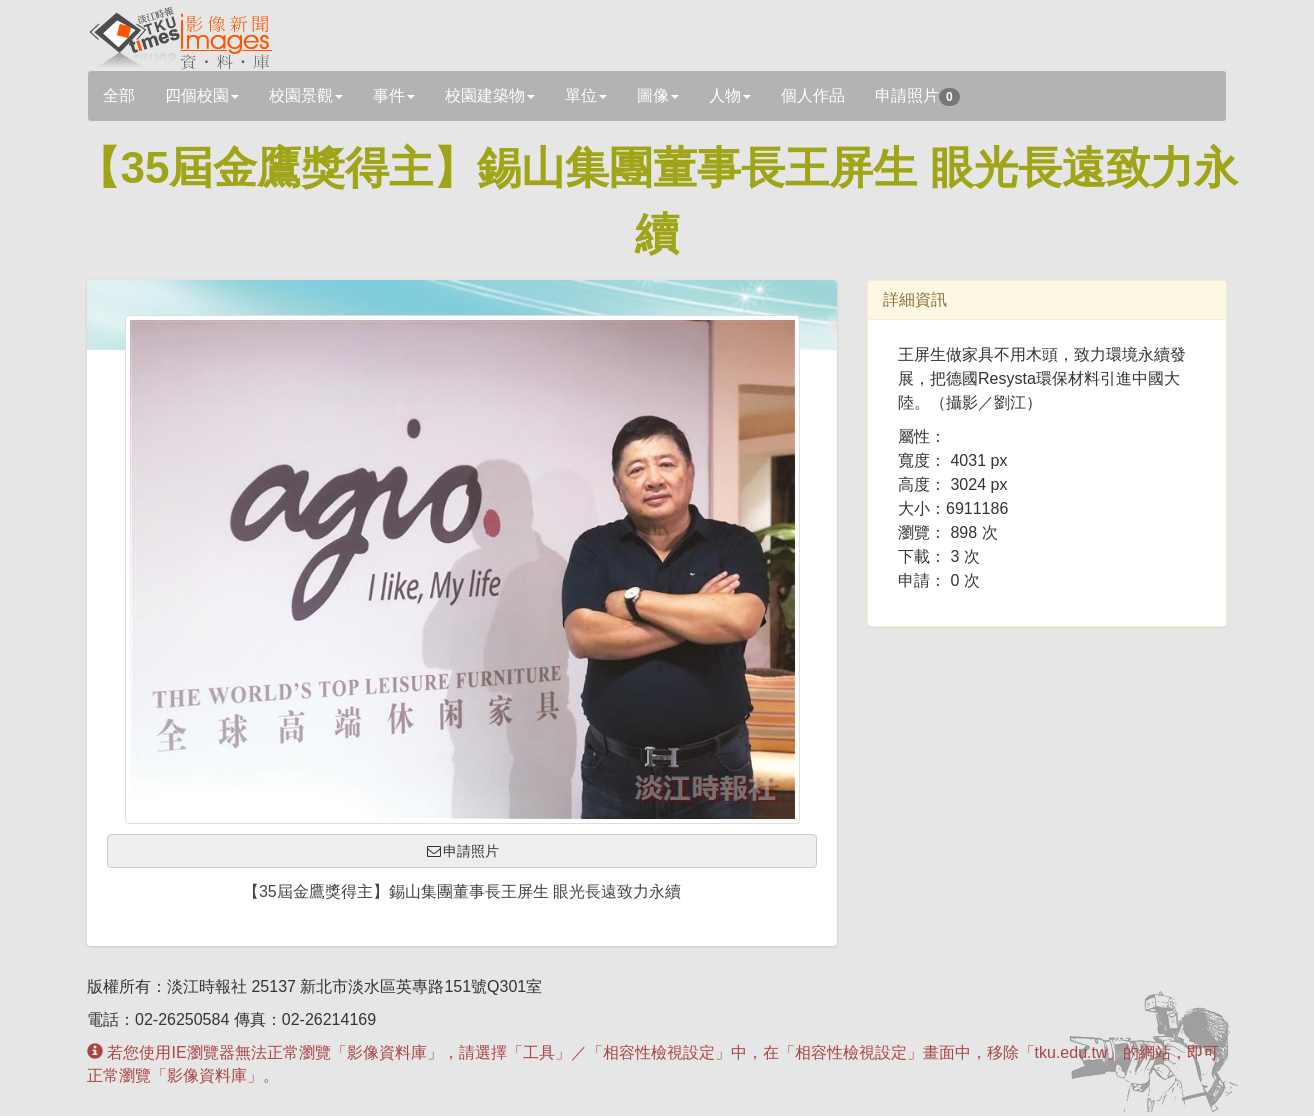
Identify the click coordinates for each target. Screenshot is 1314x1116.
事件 (394, 95)
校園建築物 (490, 95)
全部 (119, 95)
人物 (730, 95)
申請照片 (917, 96)
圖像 (658, 95)
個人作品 (813, 95)
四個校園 (202, 95)
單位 (586, 95)
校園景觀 (306, 95)
